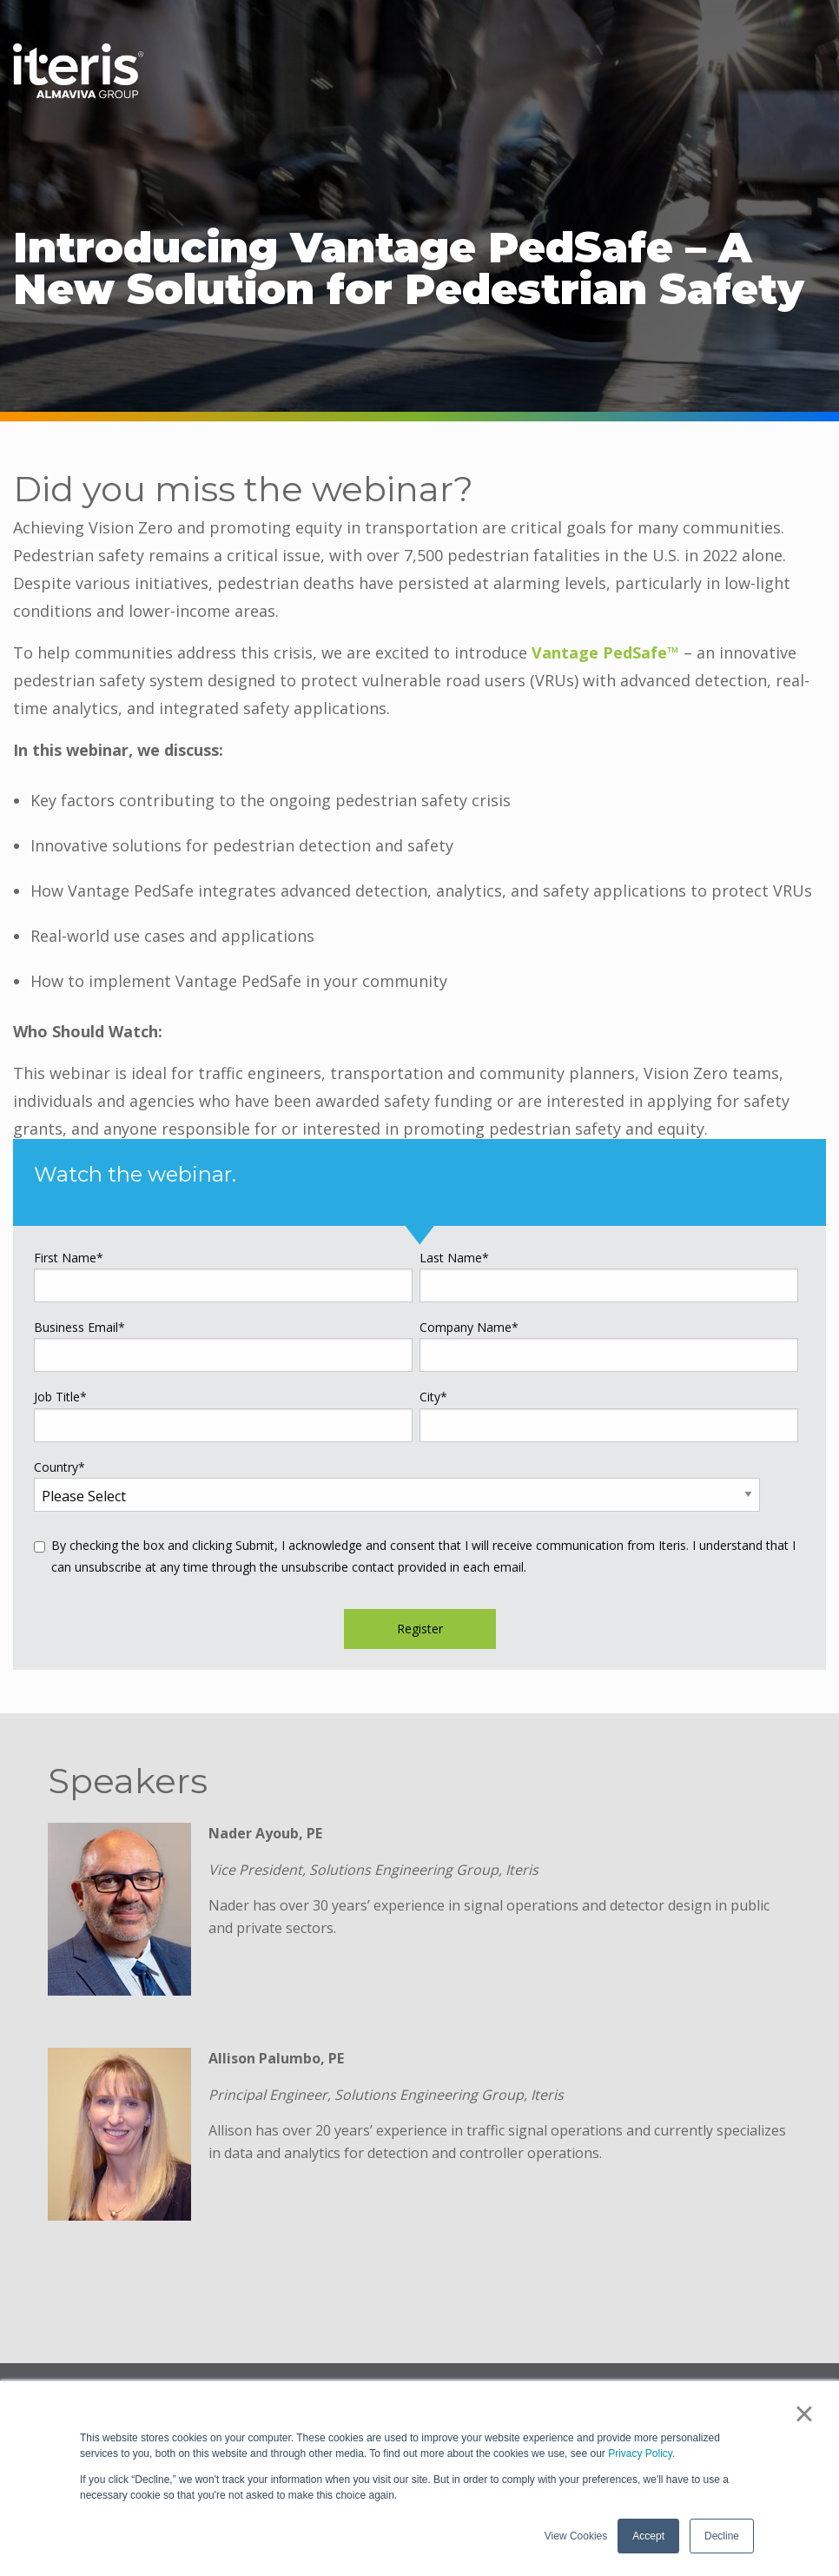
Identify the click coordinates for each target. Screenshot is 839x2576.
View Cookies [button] (576, 2536)
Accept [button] (648, 2536)
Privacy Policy (640, 2453)
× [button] (804, 2413)
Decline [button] (721, 2536)
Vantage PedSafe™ (605, 652)
